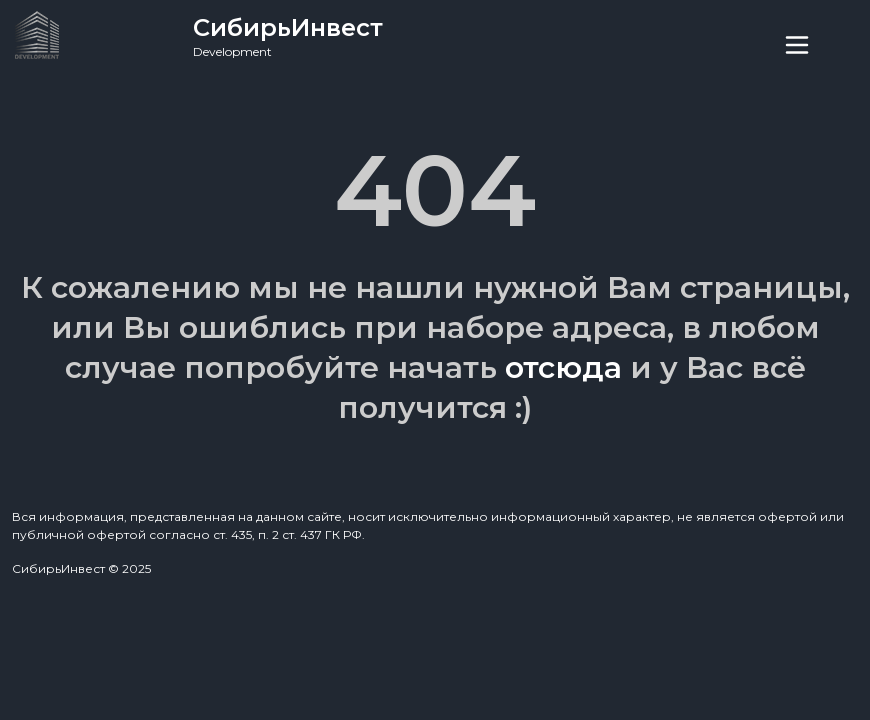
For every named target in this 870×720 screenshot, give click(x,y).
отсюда (563, 367)
